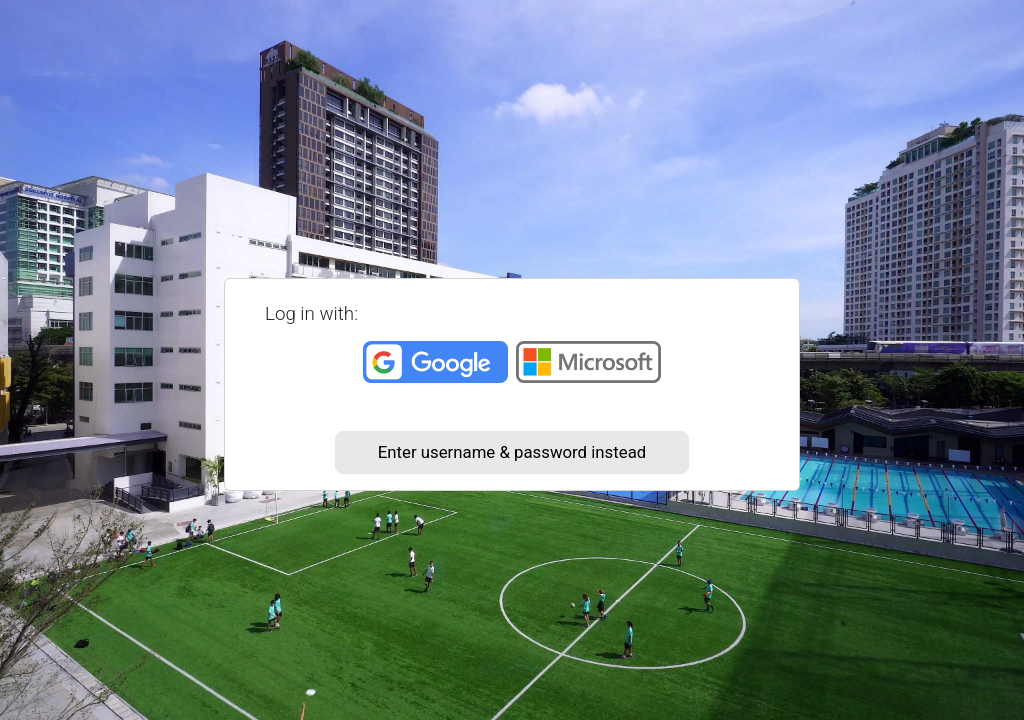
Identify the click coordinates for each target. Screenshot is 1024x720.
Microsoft (588, 362)
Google (435, 362)
